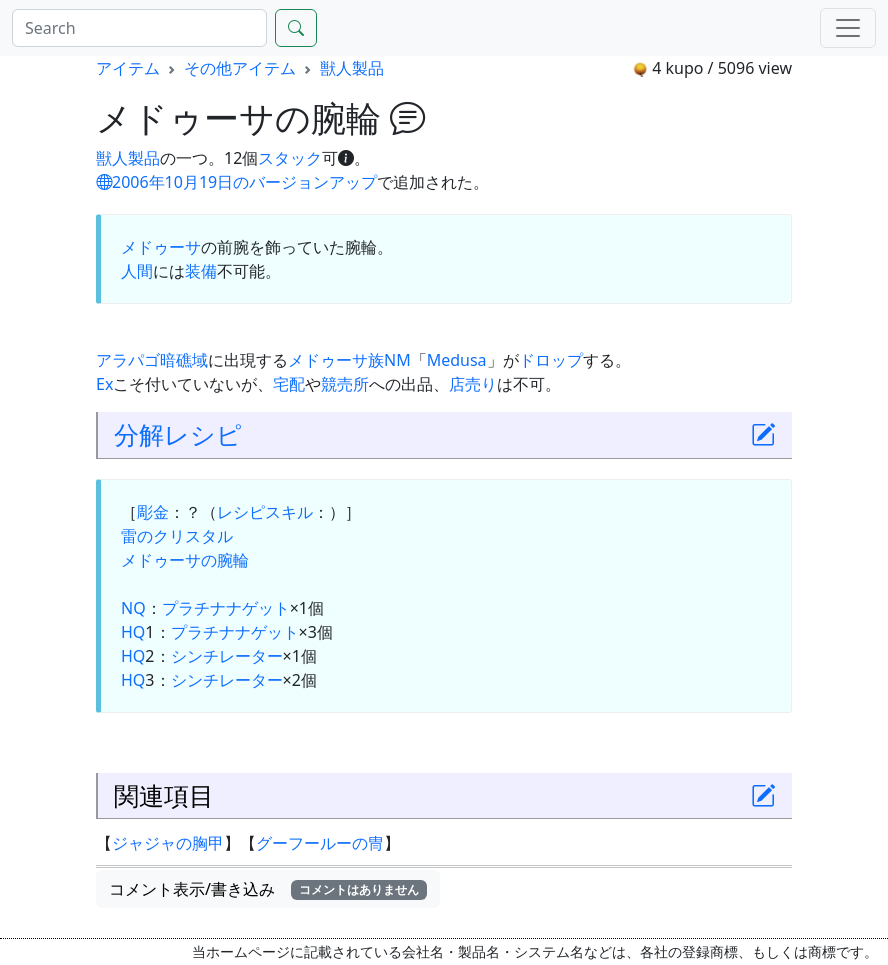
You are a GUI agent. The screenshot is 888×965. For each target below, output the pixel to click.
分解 (139, 434)
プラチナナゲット (226, 608)
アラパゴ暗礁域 (152, 360)
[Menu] (848, 28)
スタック (290, 158)
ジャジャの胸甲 (168, 843)
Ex (104, 384)
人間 (137, 271)
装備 (201, 271)
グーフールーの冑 (320, 843)
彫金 (153, 512)
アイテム (128, 68)
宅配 (289, 384)
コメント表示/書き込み (268, 889)
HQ (133, 632)
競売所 (345, 384)
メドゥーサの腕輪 (185, 560)
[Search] (139, 28)
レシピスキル (265, 512)
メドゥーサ (161, 247)
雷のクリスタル (177, 536)
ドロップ (551, 360)
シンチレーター (227, 656)
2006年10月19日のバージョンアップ (236, 182)
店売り (473, 384)
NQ (133, 608)
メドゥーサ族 (336, 360)
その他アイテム (240, 68)
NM (397, 360)
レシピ (203, 434)
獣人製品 (352, 68)
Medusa (457, 360)
